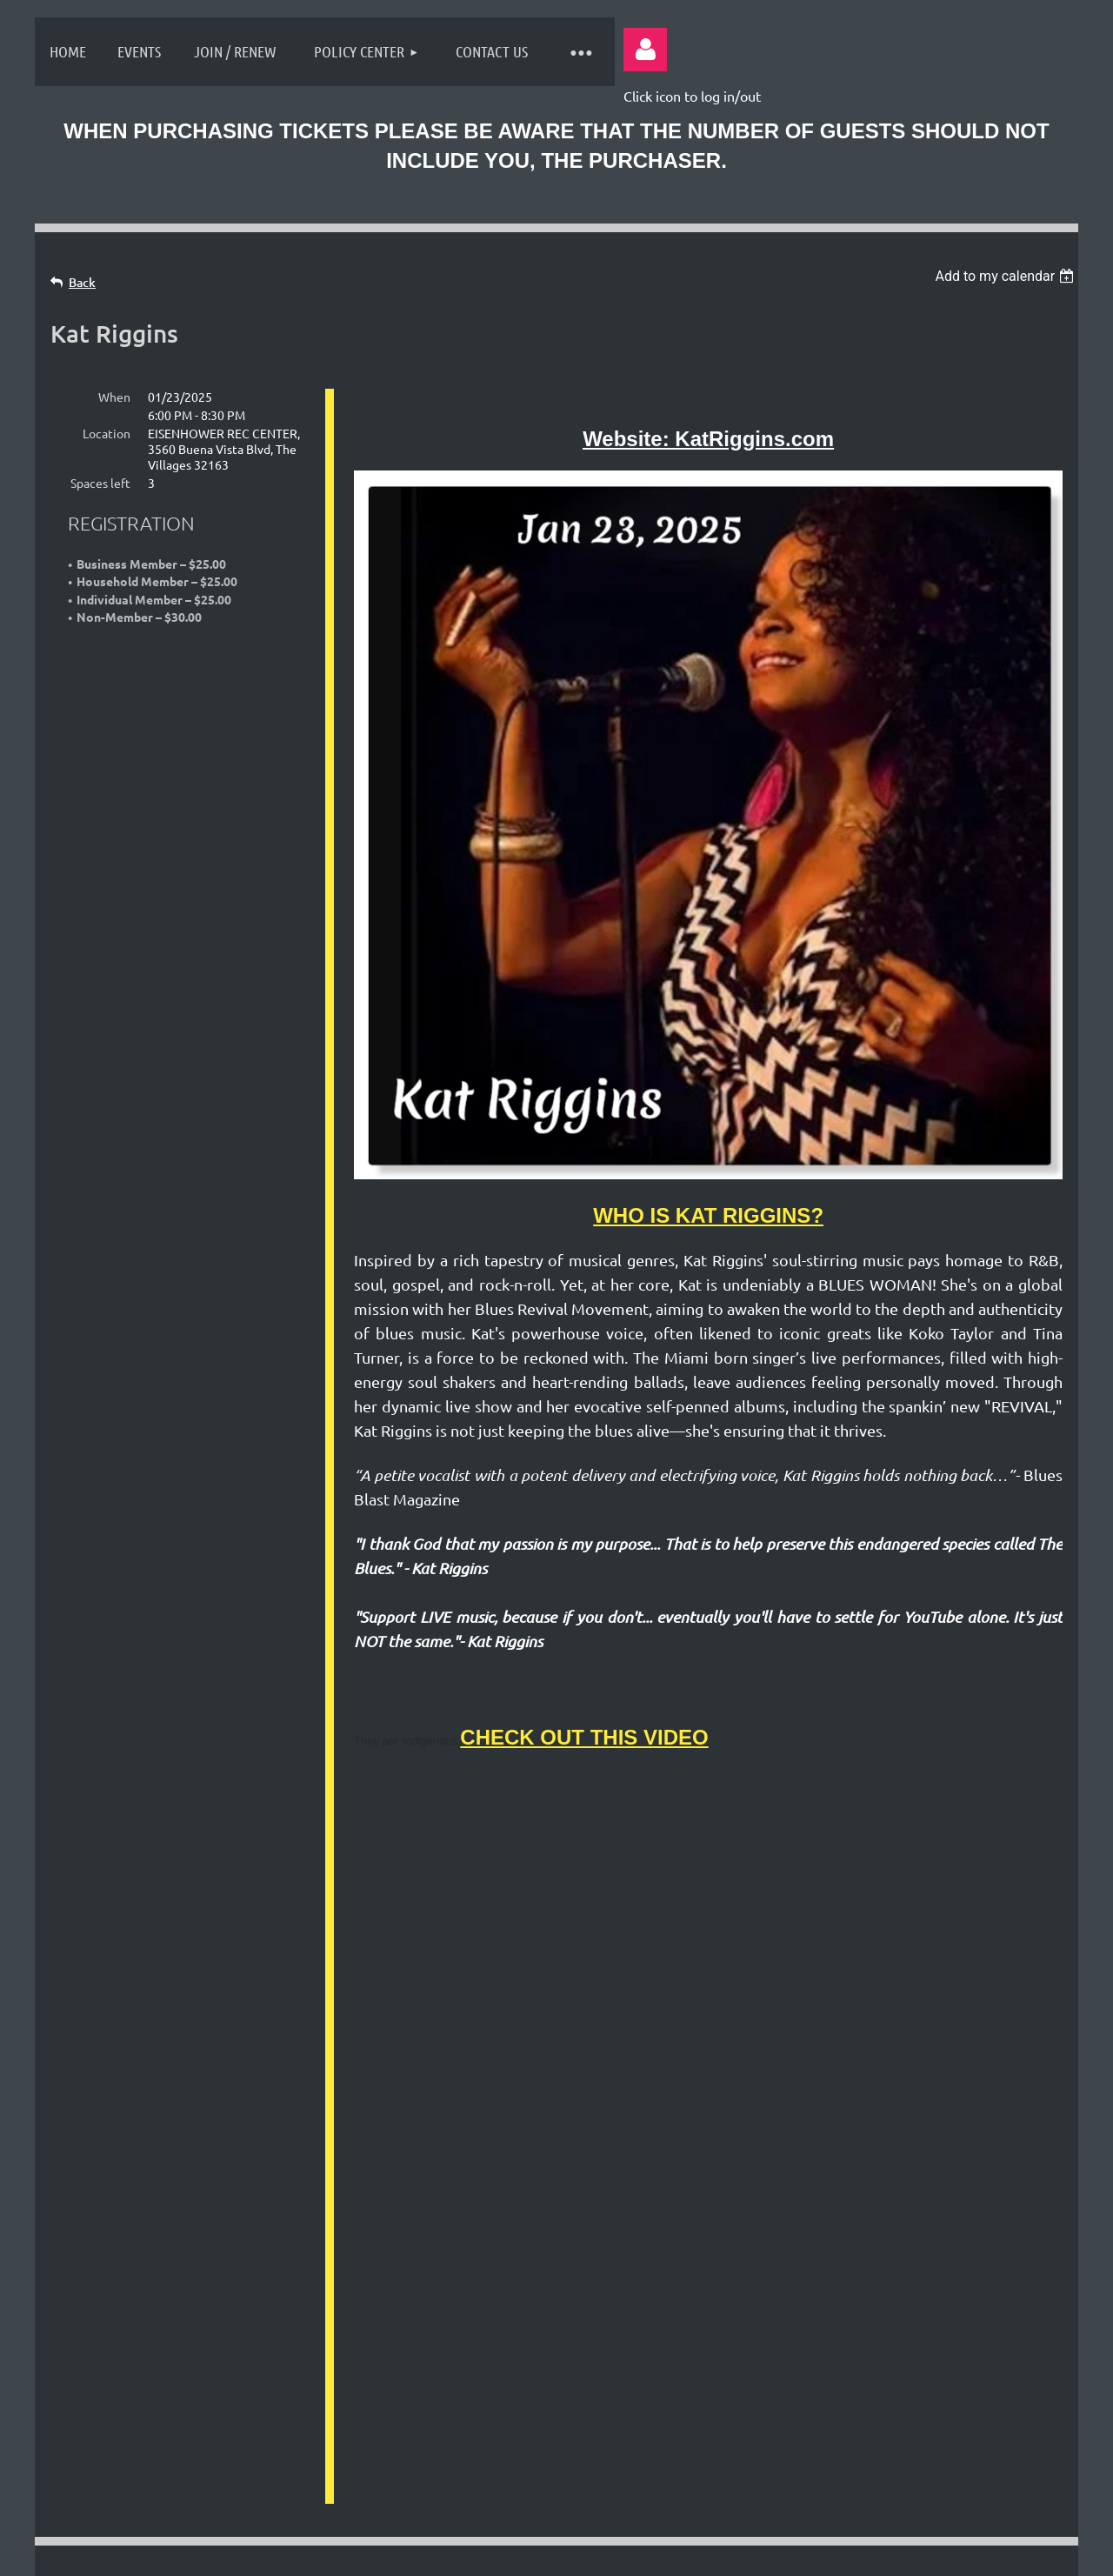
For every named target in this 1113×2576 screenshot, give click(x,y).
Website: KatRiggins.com (708, 438)
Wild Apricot (862, 2553)
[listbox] (1006, 276)
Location (106, 433)
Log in (645, 49)
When (114, 396)
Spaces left (100, 483)
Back (82, 282)
